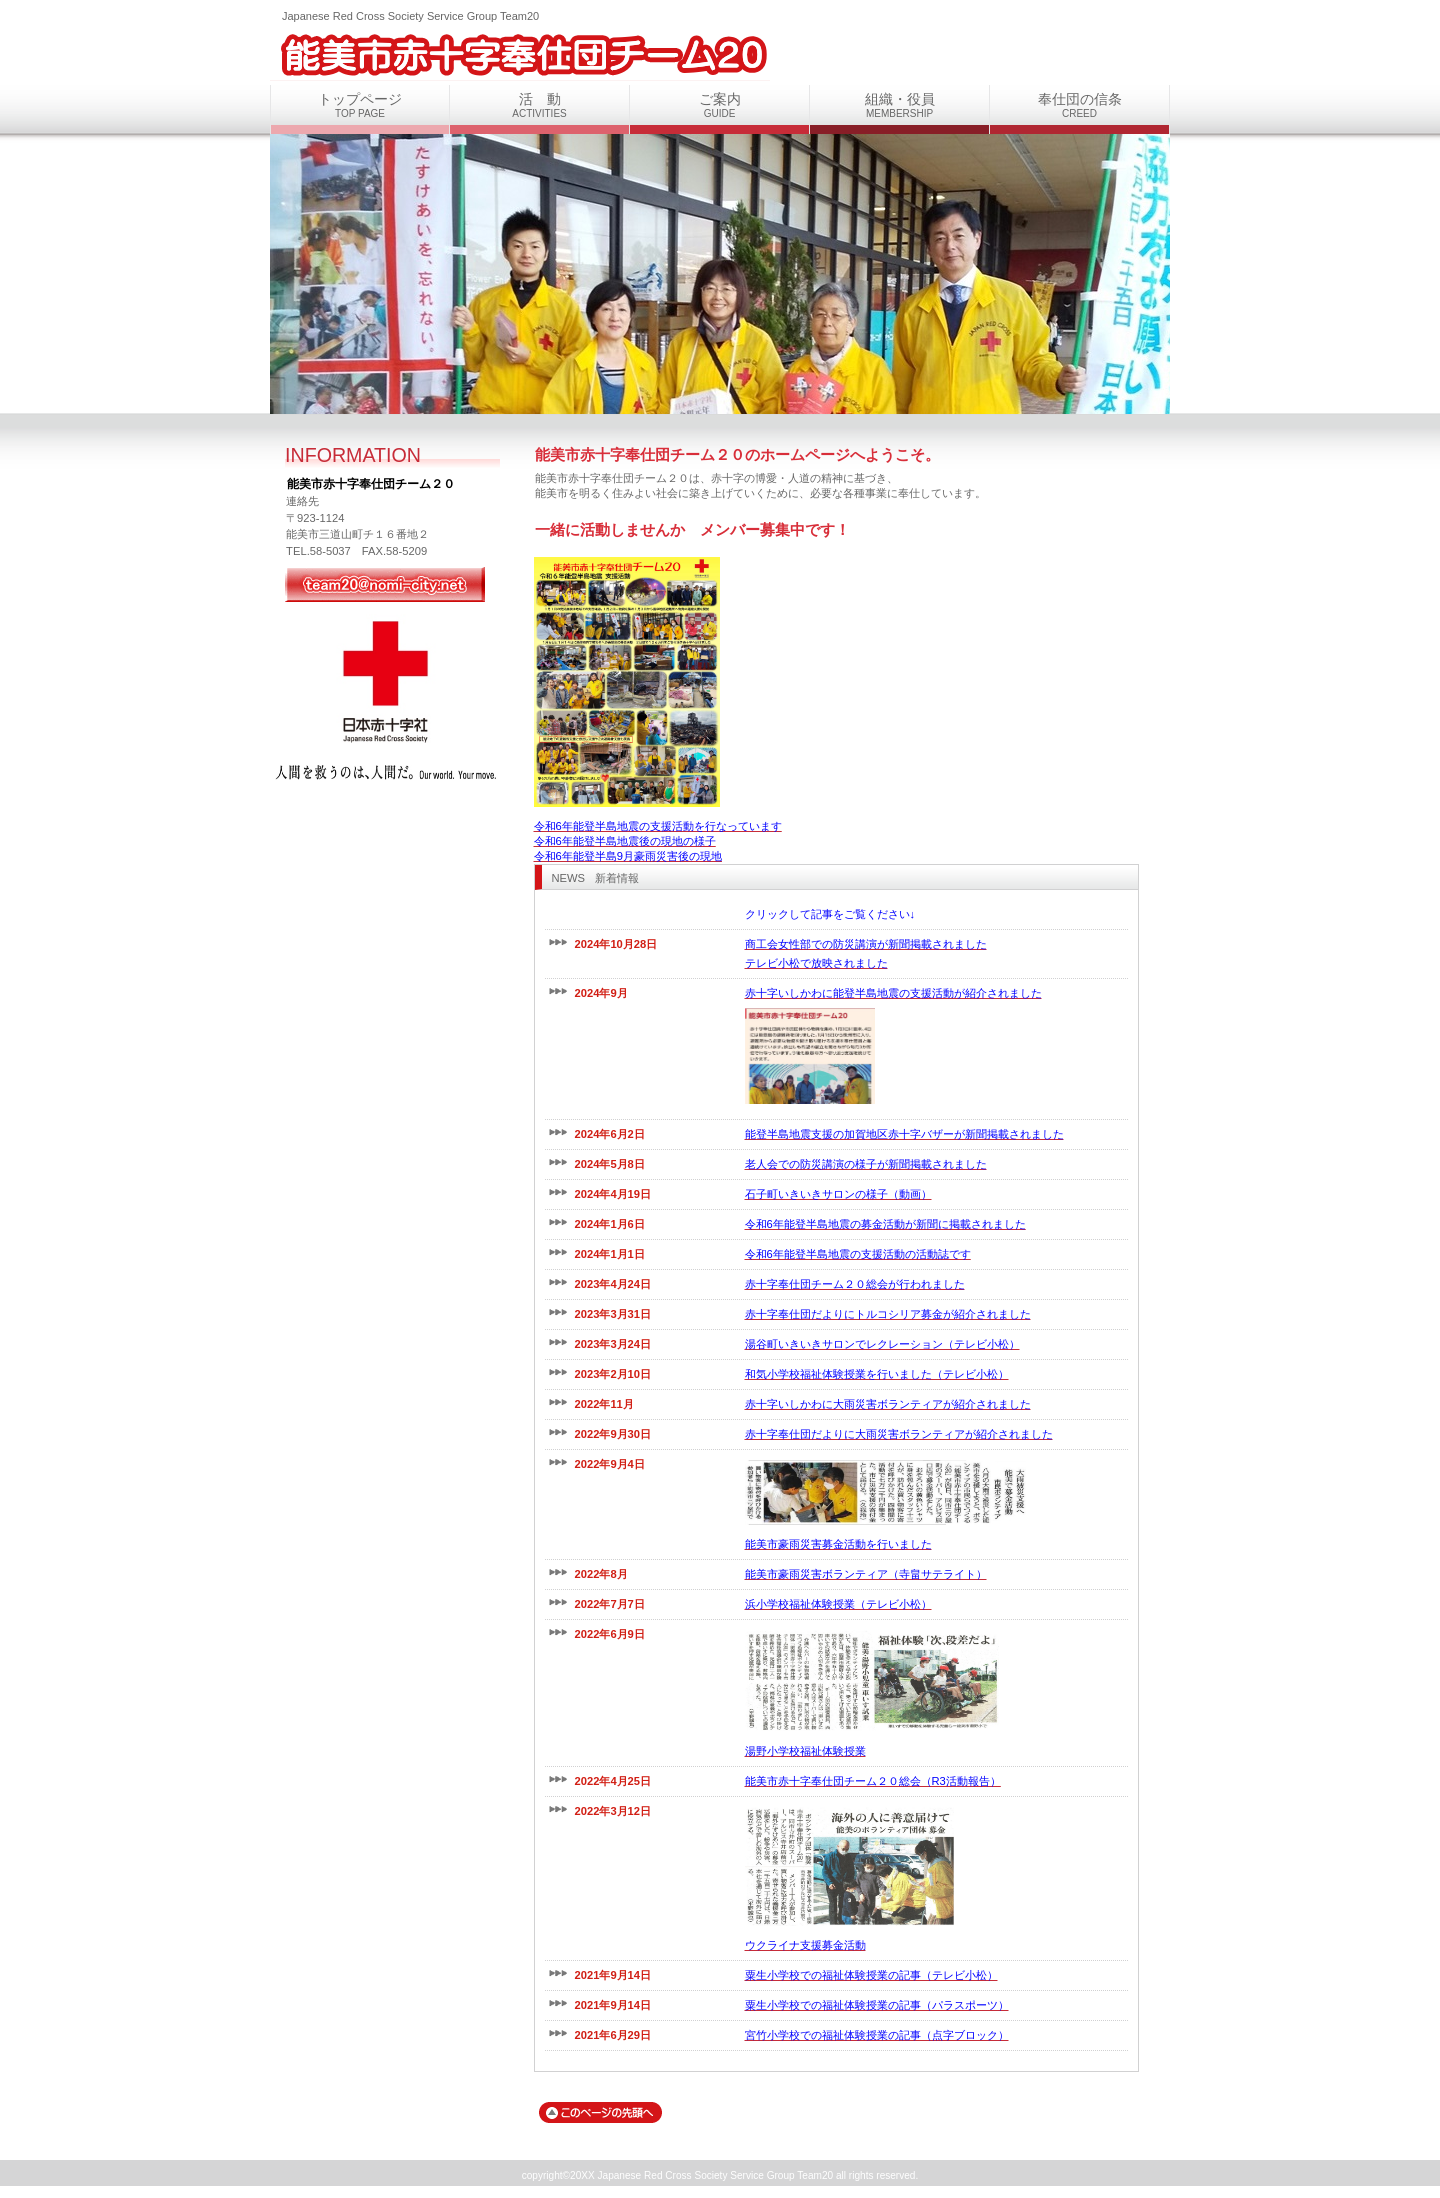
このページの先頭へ (600, 2112)
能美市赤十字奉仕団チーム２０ (520, 53)
